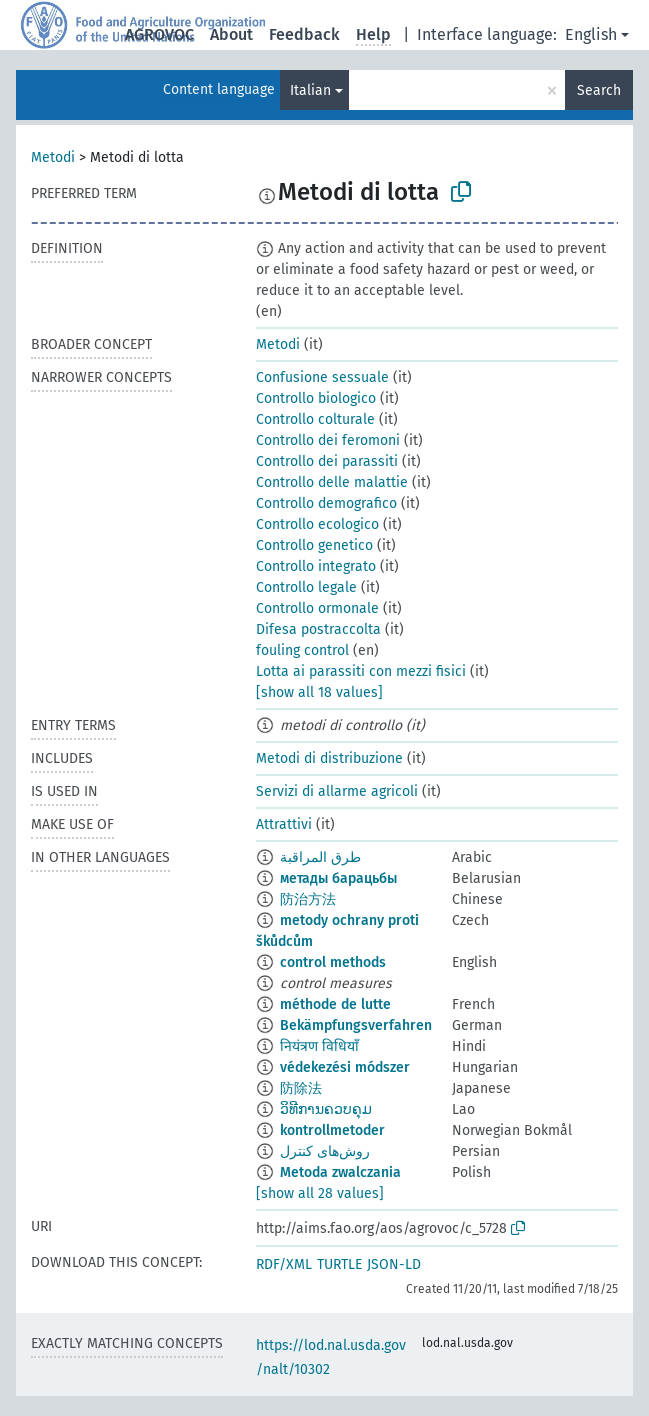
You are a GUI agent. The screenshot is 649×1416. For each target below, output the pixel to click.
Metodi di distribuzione (329, 758)
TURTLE (339, 1264)
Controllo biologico (316, 398)
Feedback (304, 34)
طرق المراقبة (320, 857)
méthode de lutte (335, 1004)
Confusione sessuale (322, 377)
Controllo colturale (315, 419)
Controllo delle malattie (332, 482)
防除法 (301, 1088)
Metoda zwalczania (340, 1172)
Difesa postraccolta (318, 629)
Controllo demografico (326, 503)
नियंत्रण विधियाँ (319, 1046)
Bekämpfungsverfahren (356, 1025)
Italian (310, 90)
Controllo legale (306, 587)
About (231, 34)
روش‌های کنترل (325, 1151)
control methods (333, 962)
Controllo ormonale (317, 608)
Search (599, 90)
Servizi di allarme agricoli (337, 791)
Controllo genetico (314, 545)
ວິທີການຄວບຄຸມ (326, 1109)
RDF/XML (284, 1264)
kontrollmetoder (332, 1130)
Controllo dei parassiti (327, 461)
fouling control (302, 650)
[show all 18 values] (319, 692)
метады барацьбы (338, 878)
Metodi (53, 157)
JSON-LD (394, 1264)
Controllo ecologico (317, 524)
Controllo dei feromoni (328, 440)
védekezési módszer (345, 1067)
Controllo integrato (316, 566)
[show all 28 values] (320, 1193)
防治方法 (308, 899)
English (591, 34)
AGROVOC (159, 34)
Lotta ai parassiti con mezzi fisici (361, 671)
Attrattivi (284, 824)
